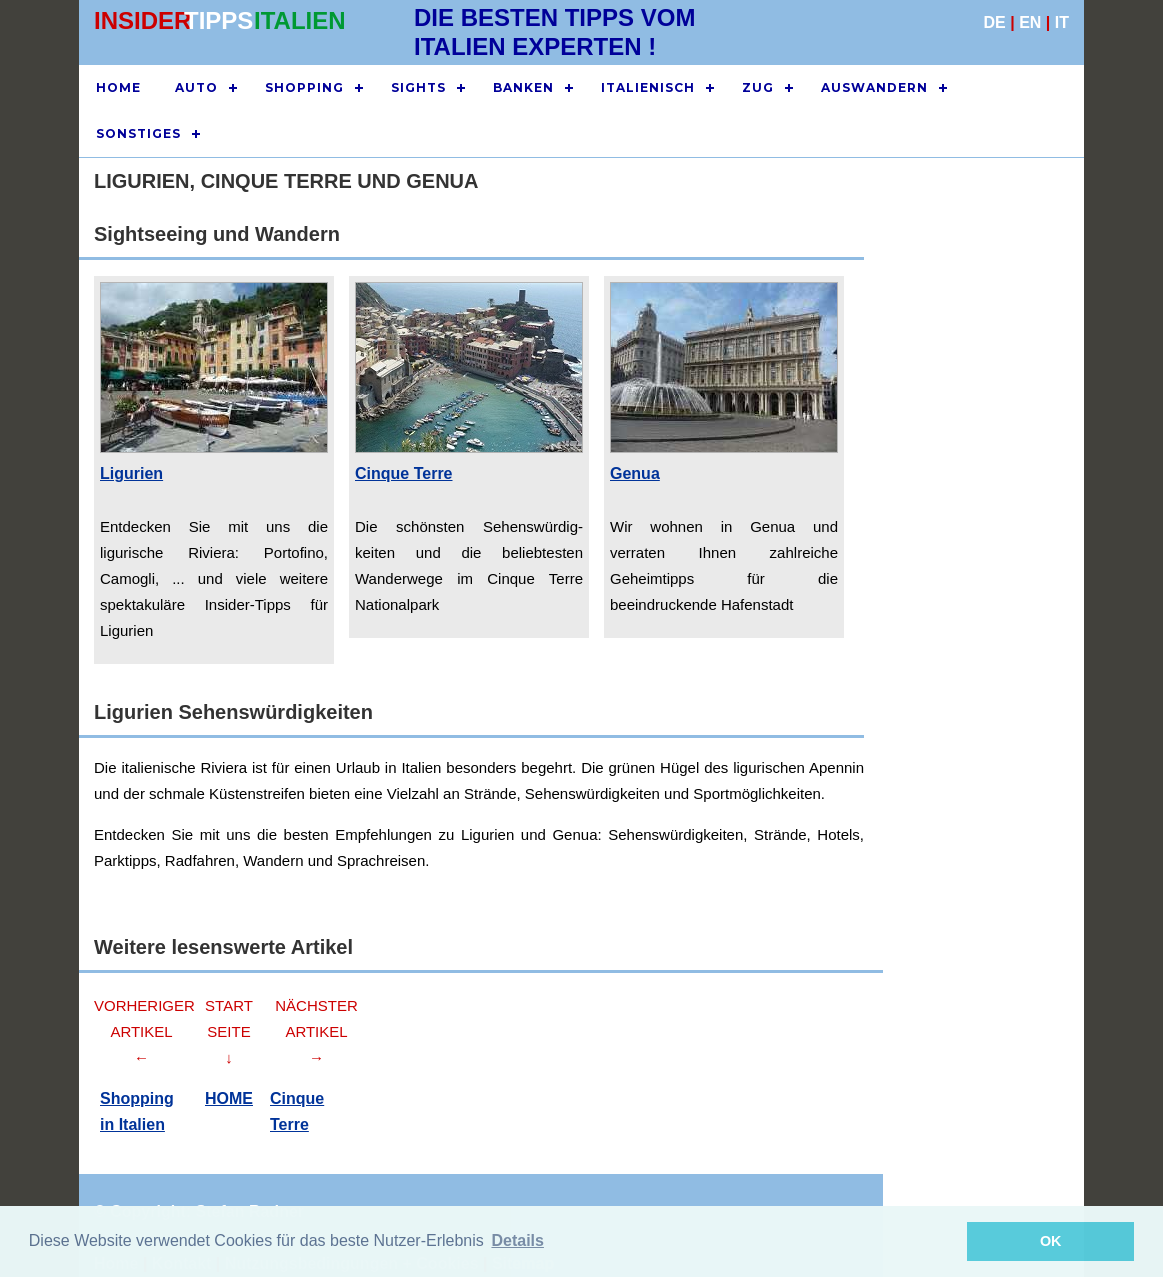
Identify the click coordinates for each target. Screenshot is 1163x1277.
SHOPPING (304, 87)
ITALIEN (300, 20)
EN (1030, 22)
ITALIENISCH (648, 87)
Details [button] (517, 1240)
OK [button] (1051, 1241)
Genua (635, 473)
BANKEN (523, 87)
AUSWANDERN (874, 87)
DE (995, 22)
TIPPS (218, 20)
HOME (118, 87)
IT (1062, 22)
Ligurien (131, 473)
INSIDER (142, 20)
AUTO (196, 87)
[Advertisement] (974, 568)
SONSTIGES (138, 133)
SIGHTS (418, 87)
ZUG (758, 87)
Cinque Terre (404, 473)
